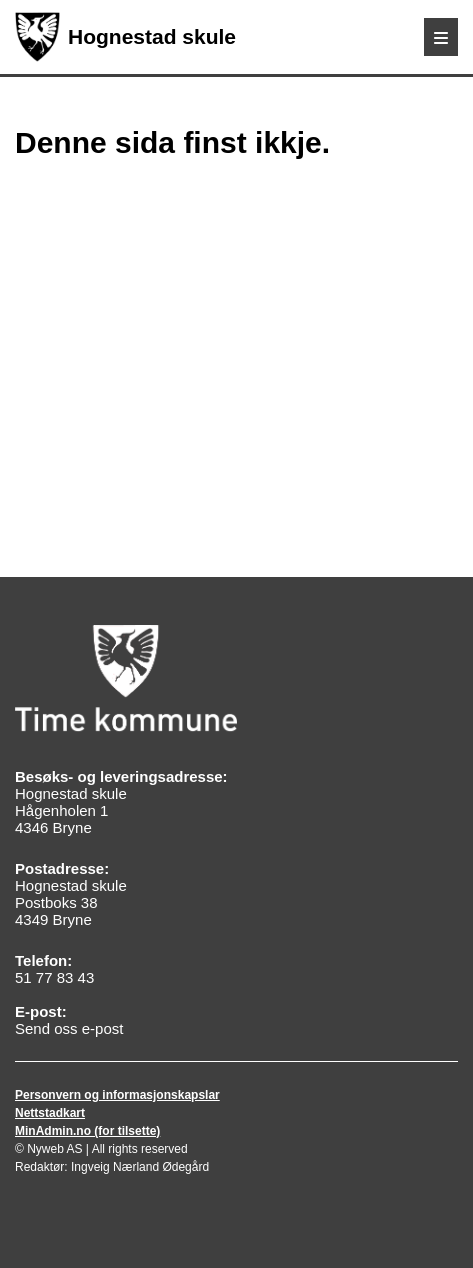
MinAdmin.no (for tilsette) (87, 1131)
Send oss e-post (69, 1028)
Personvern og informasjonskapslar (117, 1095)
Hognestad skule (125, 37)
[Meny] (441, 37)
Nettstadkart (50, 1113)
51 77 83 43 (54, 977)
